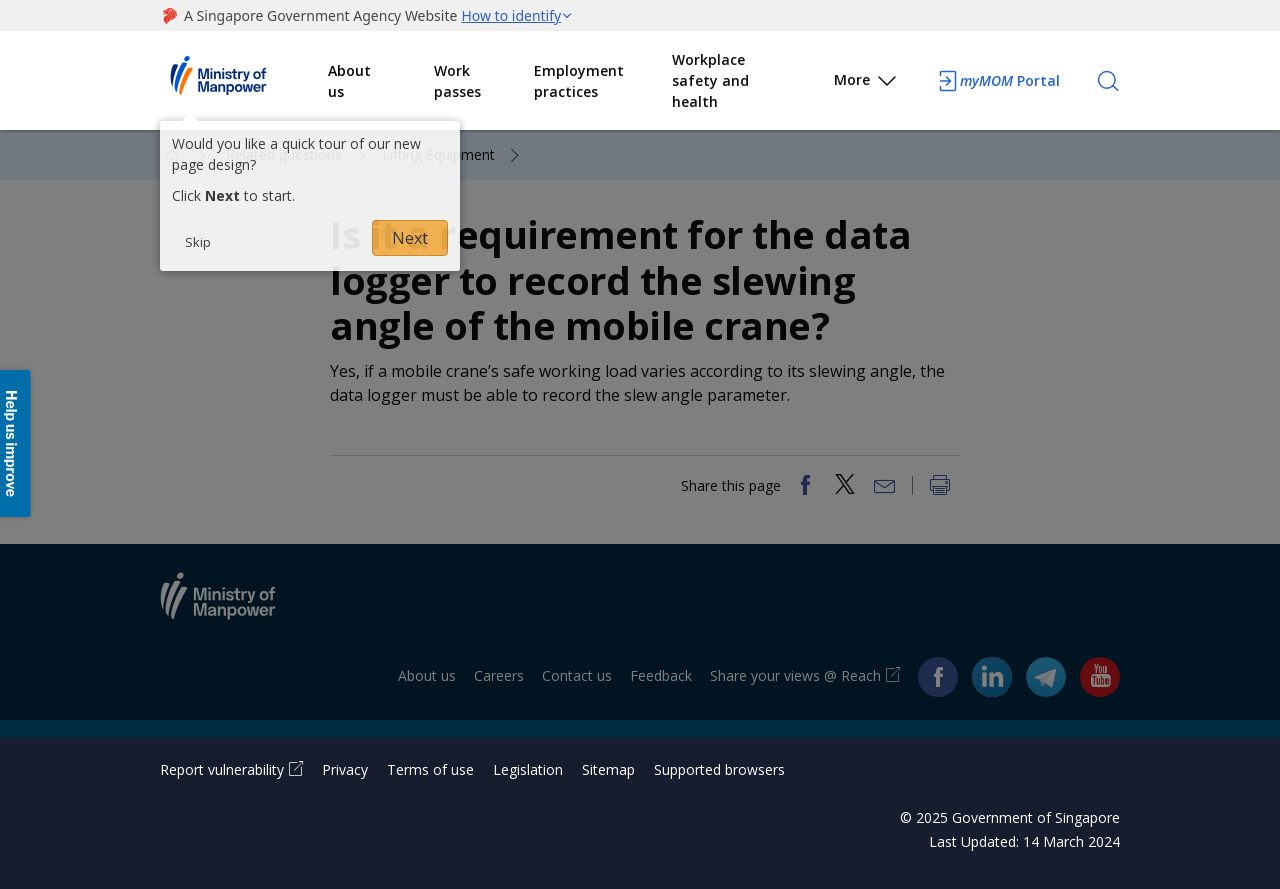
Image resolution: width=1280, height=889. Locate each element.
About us (349, 81)
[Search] (1108, 81)
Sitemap (608, 769)
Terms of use (430, 769)
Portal (998, 81)
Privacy (345, 769)
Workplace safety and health (710, 80)
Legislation (528, 769)
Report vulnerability (222, 769)
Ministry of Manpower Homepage (244, 81)
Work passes (457, 81)
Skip (198, 242)
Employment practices (579, 81)
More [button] (866, 83)
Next (410, 238)
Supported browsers (719, 769)
